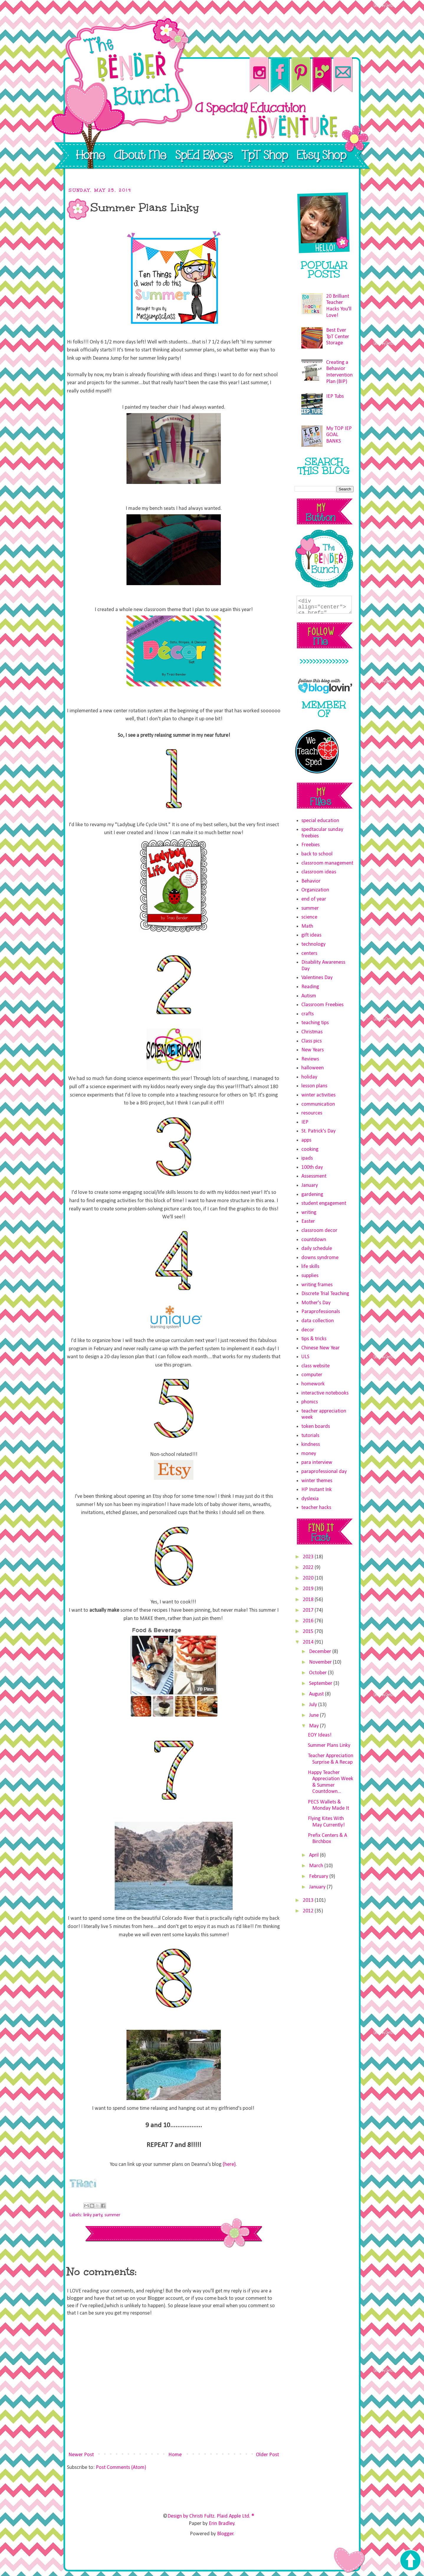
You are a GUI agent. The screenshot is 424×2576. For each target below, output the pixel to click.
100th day (312, 1167)
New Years (312, 1050)
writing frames (317, 1285)
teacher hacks (316, 1507)
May (314, 1726)
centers (309, 953)
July (313, 1705)
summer (112, 2215)
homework (313, 1384)
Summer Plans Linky (329, 1745)
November (321, 1662)
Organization (315, 890)
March (316, 1866)
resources (311, 1113)
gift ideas (311, 935)
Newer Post (81, 2455)
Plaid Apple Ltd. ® (235, 2516)
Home (175, 2455)
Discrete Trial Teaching (325, 1294)
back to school (317, 854)
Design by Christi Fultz (190, 2516)
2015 (309, 1631)
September (321, 1683)
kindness (310, 1444)
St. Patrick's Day (318, 1131)
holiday (309, 1077)
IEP (304, 1122)
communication (318, 1104)
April (314, 1855)
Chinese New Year (320, 1348)
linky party (92, 2215)
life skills (310, 1266)
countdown (313, 1240)
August (317, 1694)
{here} (229, 2164)
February (319, 1876)
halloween (312, 1068)
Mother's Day (316, 1303)
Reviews (310, 1059)
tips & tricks (313, 1339)
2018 (309, 1600)
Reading (310, 987)
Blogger (225, 2534)
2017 (309, 1610)
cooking (309, 1149)
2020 (309, 1578)
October (318, 1673)
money (308, 1453)
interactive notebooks (325, 1393)
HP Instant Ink (316, 1489)
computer (311, 1375)
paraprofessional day (324, 1471)
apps (306, 1140)
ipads (307, 1158)
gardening (312, 1194)
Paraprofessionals (320, 1312)
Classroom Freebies (322, 1005)
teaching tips (315, 1023)
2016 (309, 1621)
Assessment (313, 1176)
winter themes (316, 1481)
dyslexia (310, 1499)
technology (313, 944)
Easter (308, 1221)
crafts (307, 1014)
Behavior (311, 881)
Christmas (312, 1032)
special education (320, 821)
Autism (308, 996)
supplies (309, 1276)
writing (308, 1212)
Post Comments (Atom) (121, 2467)
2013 (309, 1900)
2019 (309, 1589)
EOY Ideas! (319, 1735)
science (309, 917)
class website (315, 1366)
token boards (315, 1426)
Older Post (267, 2455)
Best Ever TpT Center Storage (337, 337)
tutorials (310, 1435)
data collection (317, 1321)
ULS (305, 1357)
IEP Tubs (335, 396)
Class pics (311, 1041)
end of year (313, 899)
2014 (309, 1642)
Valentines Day (317, 978)
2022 (309, 1567)
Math (307, 926)
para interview (316, 1462)
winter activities (318, 1095)
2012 (309, 1911)
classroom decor (319, 1230)
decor (307, 1330)
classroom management (327, 863)
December (320, 1651)
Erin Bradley (221, 2523)
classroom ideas (318, 872)
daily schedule (316, 1248)
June (314, 1715)
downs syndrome (319, 1258)
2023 (309, 1557)
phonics (309, 1402)
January (309, 1185)
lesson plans (314, 1086)
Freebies (310, 845)
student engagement (323, 1203)
